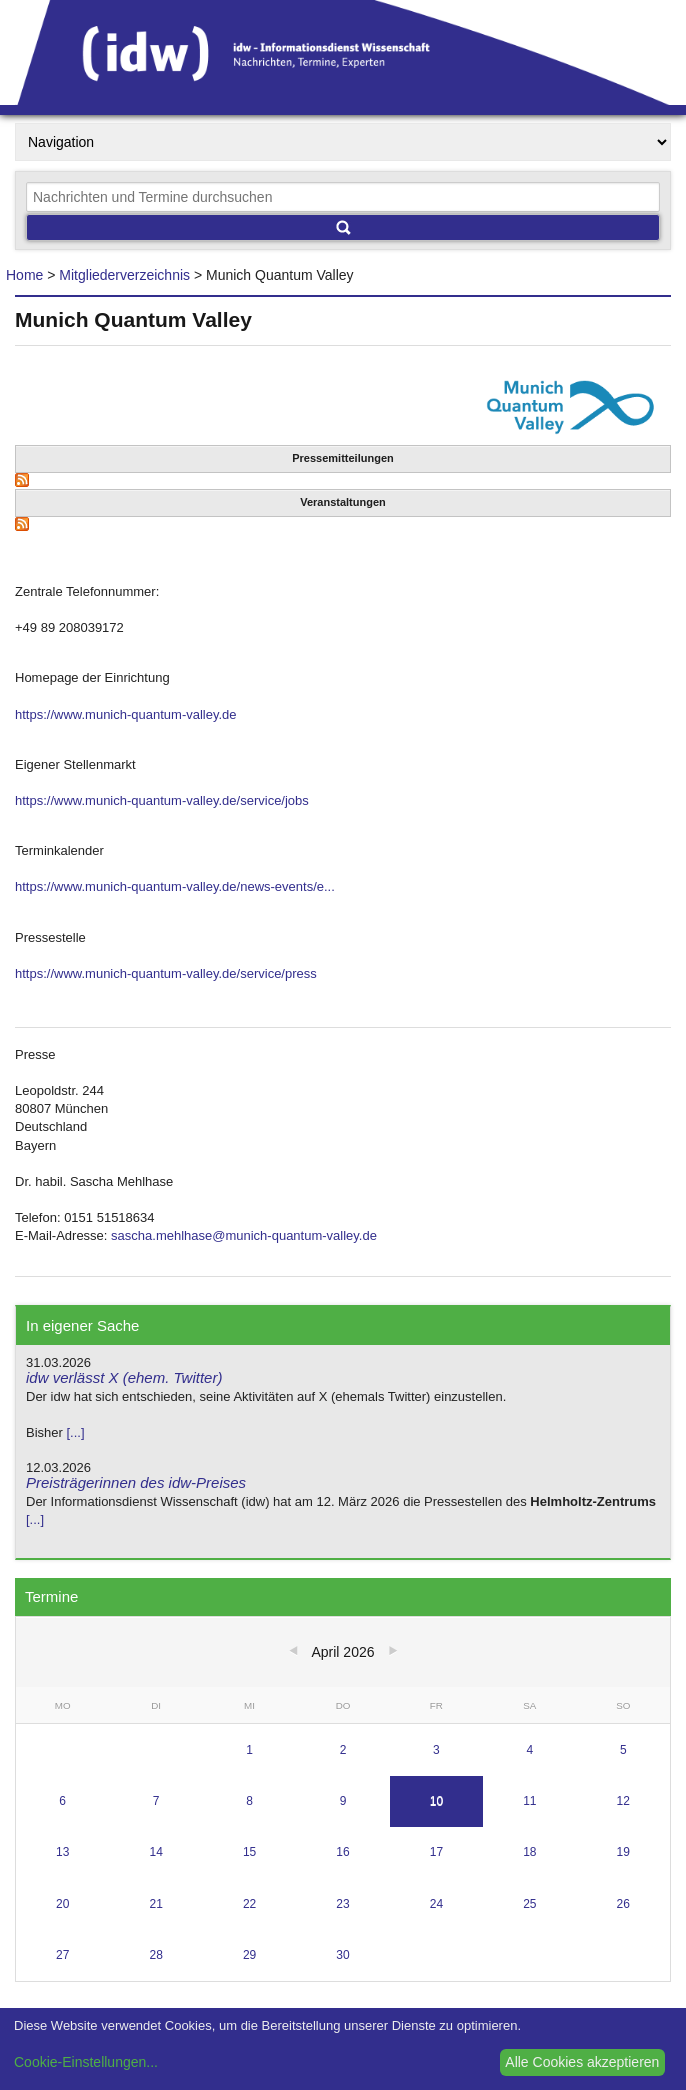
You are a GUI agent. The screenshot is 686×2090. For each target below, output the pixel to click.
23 (342, 1904)
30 (342, 1955)
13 (62, 1852)
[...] (75, 1432)
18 (529, 1852)
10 (436, 1801)
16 (342, 1852)
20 (62, 1904)
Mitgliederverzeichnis (124, 275)
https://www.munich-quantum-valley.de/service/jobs (162, 800)
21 (155, 1904)
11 (529, 1801)
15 (249, 1852)
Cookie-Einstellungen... (86, 2062)
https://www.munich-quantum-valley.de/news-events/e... (175, 886)
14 (155, 1852)
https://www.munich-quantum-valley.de (126, 714)
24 (436, 1904)
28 (155, 1955)
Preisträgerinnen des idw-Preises (136, 1482)
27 (62, 1955)
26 (623, 1904)
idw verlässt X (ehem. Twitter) (124, 1377)
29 (249, 1955)
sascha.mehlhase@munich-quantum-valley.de (244, 1235)
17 (436, 1852)
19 (623, 1852)
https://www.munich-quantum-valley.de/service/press (166, 973)
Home (24, 275)
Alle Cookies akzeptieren (582, 2062)
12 (623, 1801)
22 (249, 1904)
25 (529, 1904)
